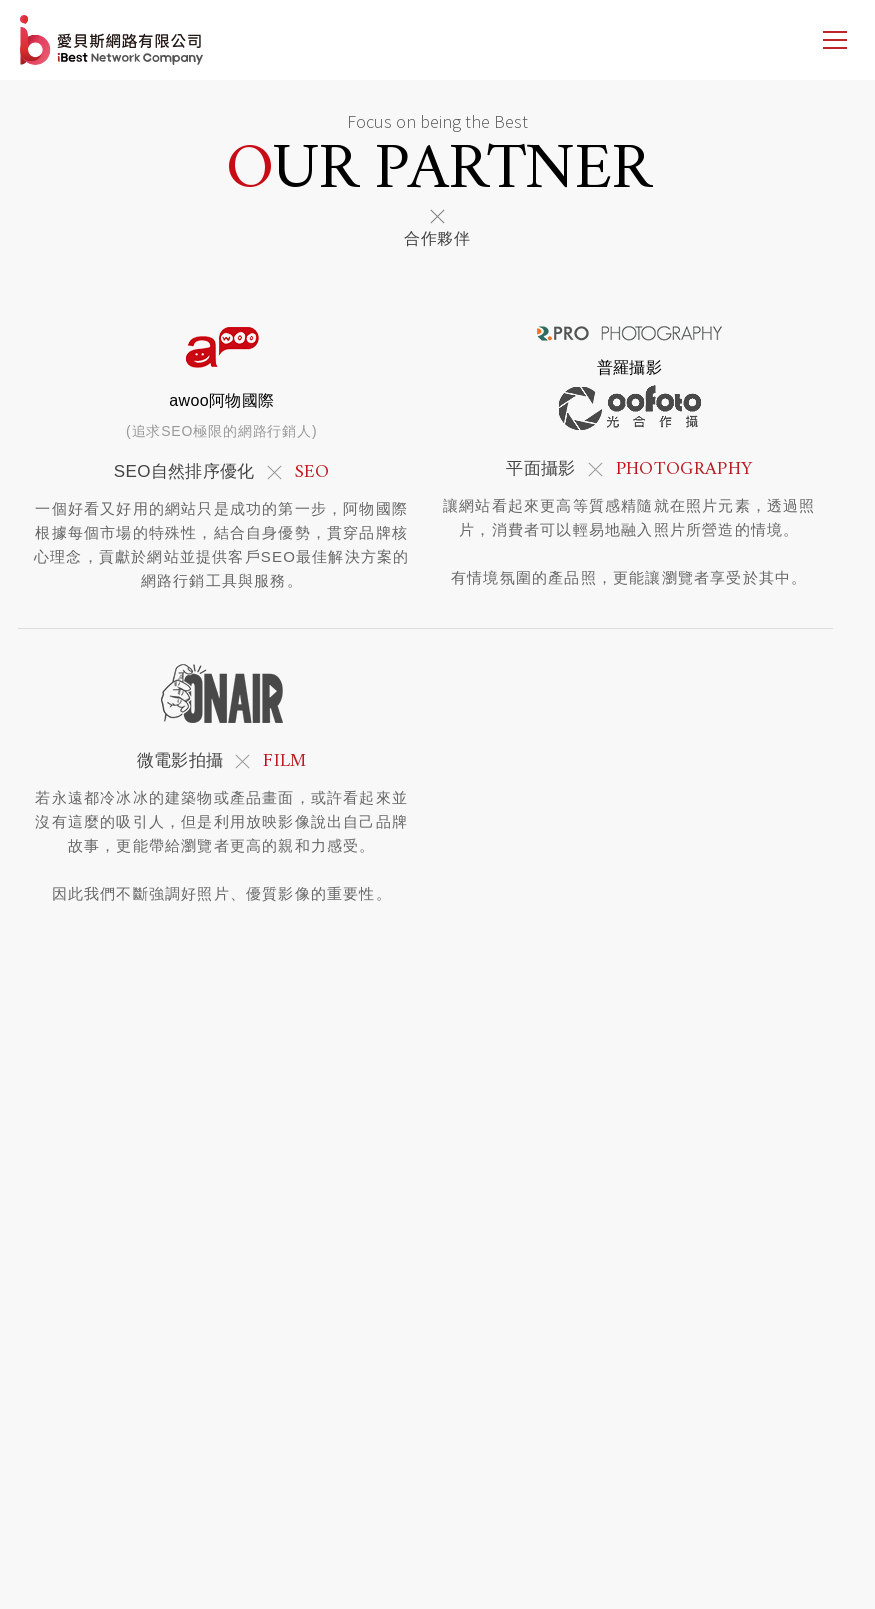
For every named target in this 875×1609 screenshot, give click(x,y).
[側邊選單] (835, 40)
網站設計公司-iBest (113, 40)
